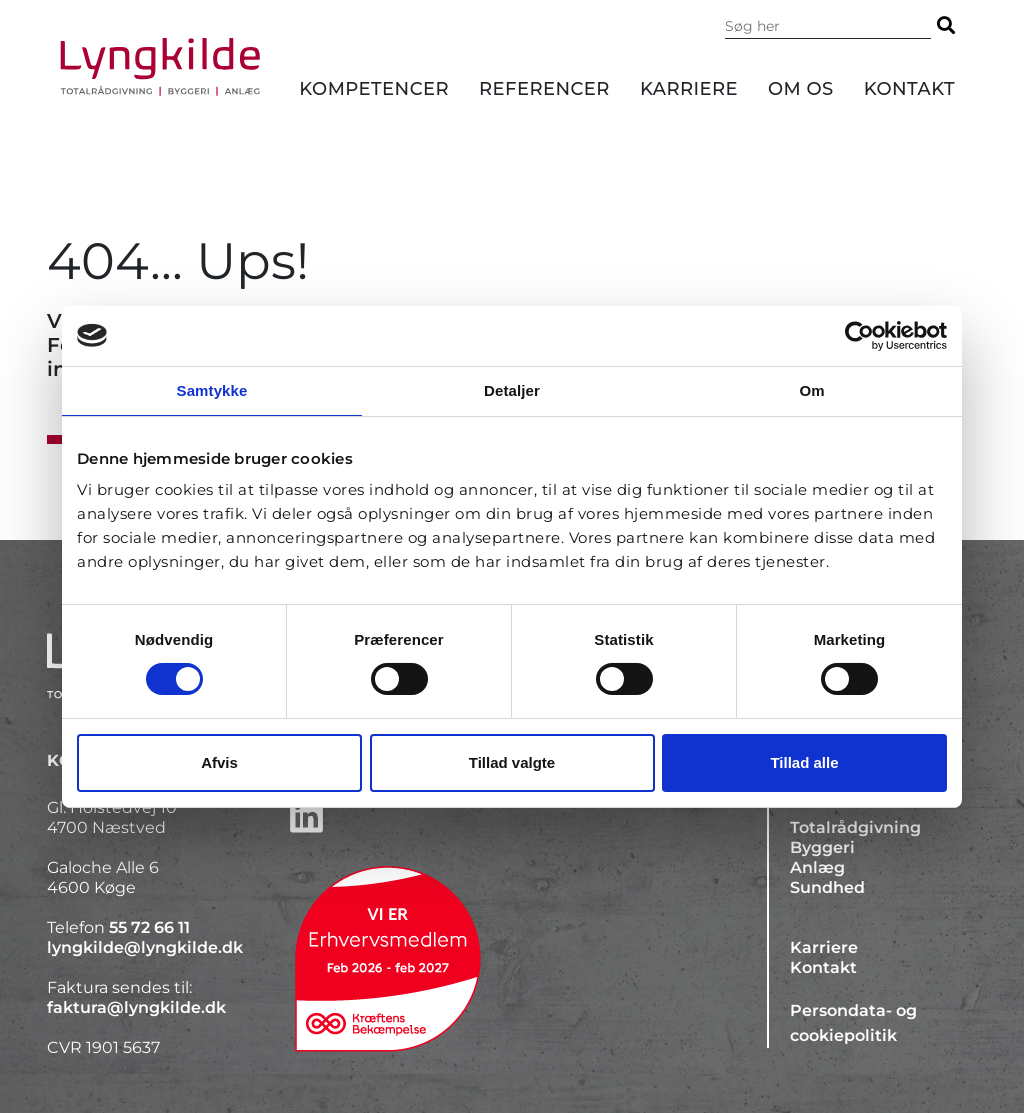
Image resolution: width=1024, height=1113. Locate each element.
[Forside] (160, 67)
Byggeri (822, 847)
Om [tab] (811, 389)
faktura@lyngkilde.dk (136, 1007)
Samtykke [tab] (212, 389)
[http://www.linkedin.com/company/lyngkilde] (512, 816)
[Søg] (946, 25)
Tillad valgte (512, 762)
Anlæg (817, 867)
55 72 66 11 (149, 927)
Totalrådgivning (855, 827)
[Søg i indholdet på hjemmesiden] (828, 26)
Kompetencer (374, 89)
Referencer (544, 89)
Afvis (219, 762)
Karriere (689, 89)
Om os (801, 89)
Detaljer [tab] (512, 389)
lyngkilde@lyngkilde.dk (145, 947)
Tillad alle (804, 762)
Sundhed (827, 887)
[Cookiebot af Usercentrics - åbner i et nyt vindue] (859, 335)
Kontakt (909, 89)
